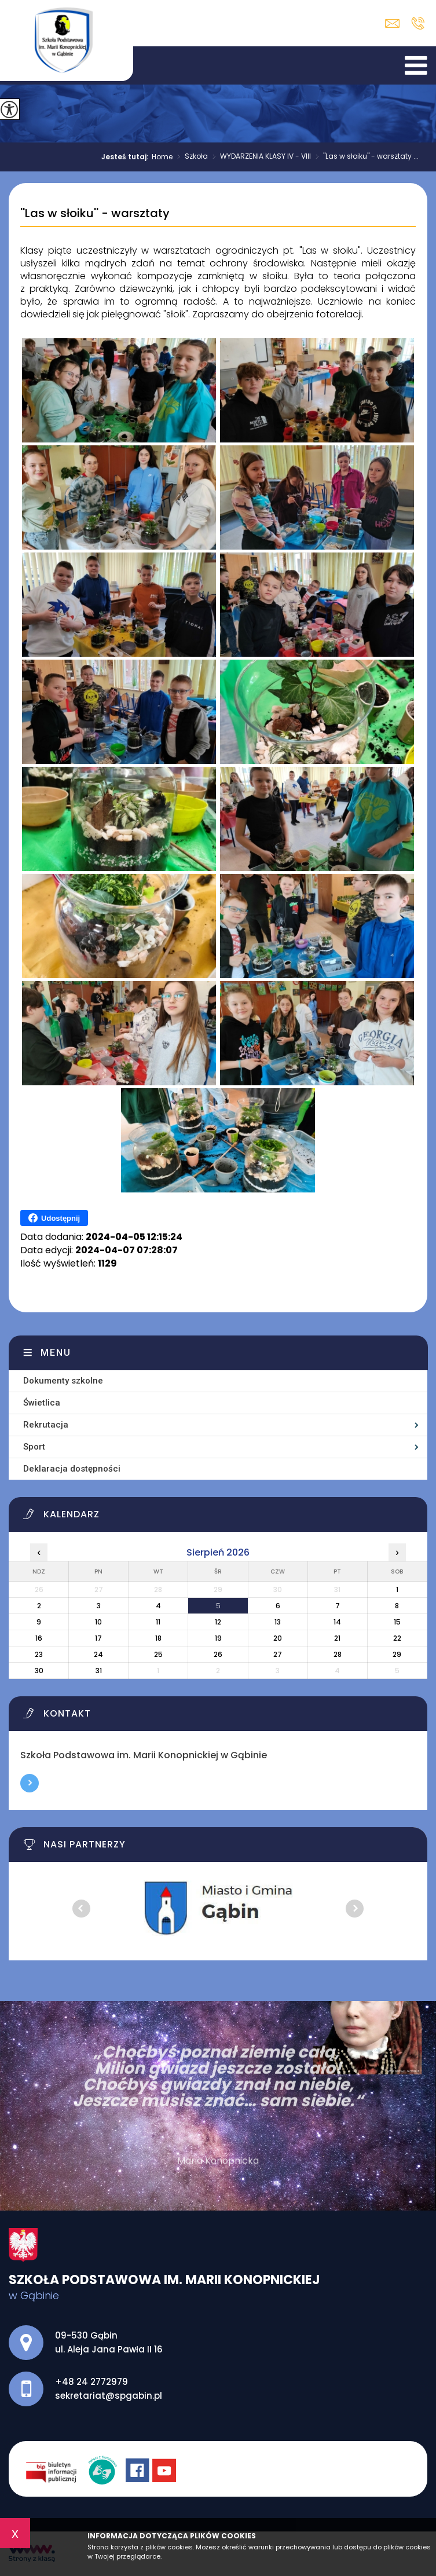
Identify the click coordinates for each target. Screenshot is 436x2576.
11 (158, 1622)
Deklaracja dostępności (71, 1468)
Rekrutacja (45, 1424)
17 (98, 1638)
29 (397, 1654)
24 (98, 1654)
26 (218, 1654)
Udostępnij (54, 1218)
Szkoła (190, 157)
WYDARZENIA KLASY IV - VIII (259, 157)
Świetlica (41, 1402)
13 (277, 1622)
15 (397, 1622)
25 (158, 1654)
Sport (34, 1446)
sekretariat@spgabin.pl (392, 23)
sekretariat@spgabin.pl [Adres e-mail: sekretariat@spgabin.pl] (108, 2396)
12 (218, 1622)
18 (158, 1638)
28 (338, 1654)
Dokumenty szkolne (63, 1380)
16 (38, 1638)
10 (98, 1622)
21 (337, 1638)
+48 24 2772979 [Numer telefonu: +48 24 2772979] (91, 2382)
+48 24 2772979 (417, 23)
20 (277, 1638)
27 (277, 1654)
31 (99, 1670)
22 (397, 1638)
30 (39, 1670)
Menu (56, 1352)
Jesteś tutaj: (126, 156)
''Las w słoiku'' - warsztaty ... (365, 157)
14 (337, 1622)
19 (218, 1638)
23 (39, 1654)
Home (162, 156)
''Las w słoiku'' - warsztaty (95, 213)
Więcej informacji (29, 1783)
